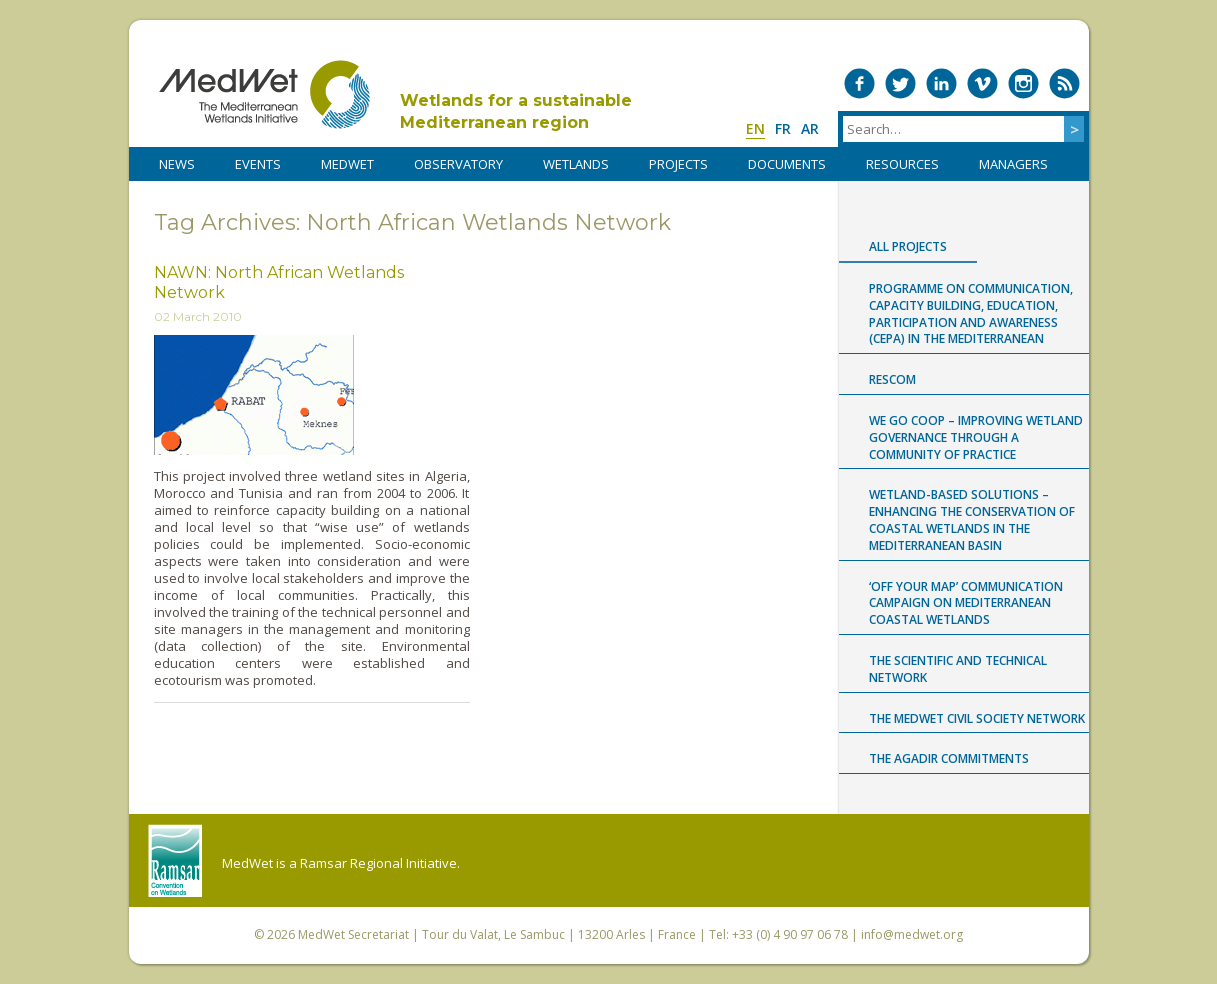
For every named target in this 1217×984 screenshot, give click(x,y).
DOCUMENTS (787, 164)
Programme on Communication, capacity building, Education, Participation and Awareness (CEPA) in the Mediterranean (971, 313)
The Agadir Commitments (949, 758)
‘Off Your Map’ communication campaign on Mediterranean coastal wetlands (966, 603)
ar (810, 128)
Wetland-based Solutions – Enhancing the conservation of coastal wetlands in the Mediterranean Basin (972, 519)
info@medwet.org (912, 934)
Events (258, 164)
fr (783, 128)
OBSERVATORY (458, 164)
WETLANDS (576, 164)
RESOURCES (902, 164)
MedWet (264, 94)
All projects (908, 246)
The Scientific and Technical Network (958, 669)
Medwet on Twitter (900, 83)
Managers (1013, 164)
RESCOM (892, 379)
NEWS (177, 164)
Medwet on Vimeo (982, 83)
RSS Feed (1064, 83)
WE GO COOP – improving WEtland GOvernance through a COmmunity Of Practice (976, 437)
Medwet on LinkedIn (941, 83)
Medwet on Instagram (1023, 83)
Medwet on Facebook (859, 83)
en (755, 128)
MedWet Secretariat (353, 934)
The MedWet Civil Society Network (977, 718)
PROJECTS (678, 164)
